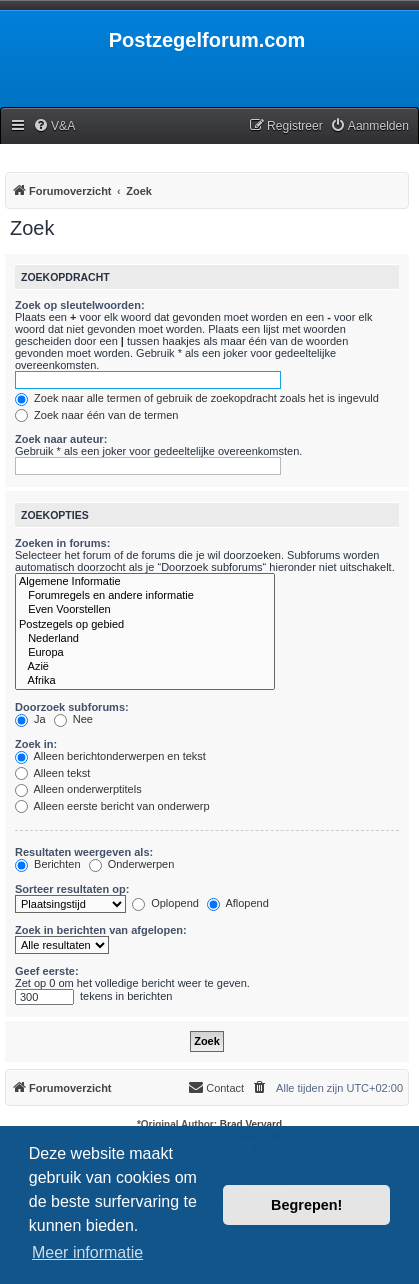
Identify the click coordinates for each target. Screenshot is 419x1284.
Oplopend (165, 903)
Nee (73, 719)
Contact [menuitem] (216, 1087)
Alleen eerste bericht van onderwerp (112, 806)
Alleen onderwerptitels (78, 789)
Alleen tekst (52, 773)
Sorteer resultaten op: (72, 889)
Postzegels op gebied (145, 625)
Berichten (48, 864)
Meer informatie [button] (87, 1252)
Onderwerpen (132, 864)
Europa (145, 653)
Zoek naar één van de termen (96, 415)
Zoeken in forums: (62, 543)
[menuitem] (54, 126)
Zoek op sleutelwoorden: (80, 305)
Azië (145, 667)
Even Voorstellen (145, 610)
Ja (30, 719)
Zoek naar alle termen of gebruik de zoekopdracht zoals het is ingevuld (197, 398)
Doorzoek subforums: (72, 707)
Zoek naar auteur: (61, 439)
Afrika (145, 681)
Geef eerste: (47, 971)
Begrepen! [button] (306, 1205)
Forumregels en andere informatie (145, 596)
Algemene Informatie (145, 582)
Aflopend (238, 903)
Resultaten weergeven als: (84, 852)
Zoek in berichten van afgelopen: (101, 930)
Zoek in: (36, 744)
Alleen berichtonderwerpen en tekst (110, 756)
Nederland (145, 639)
